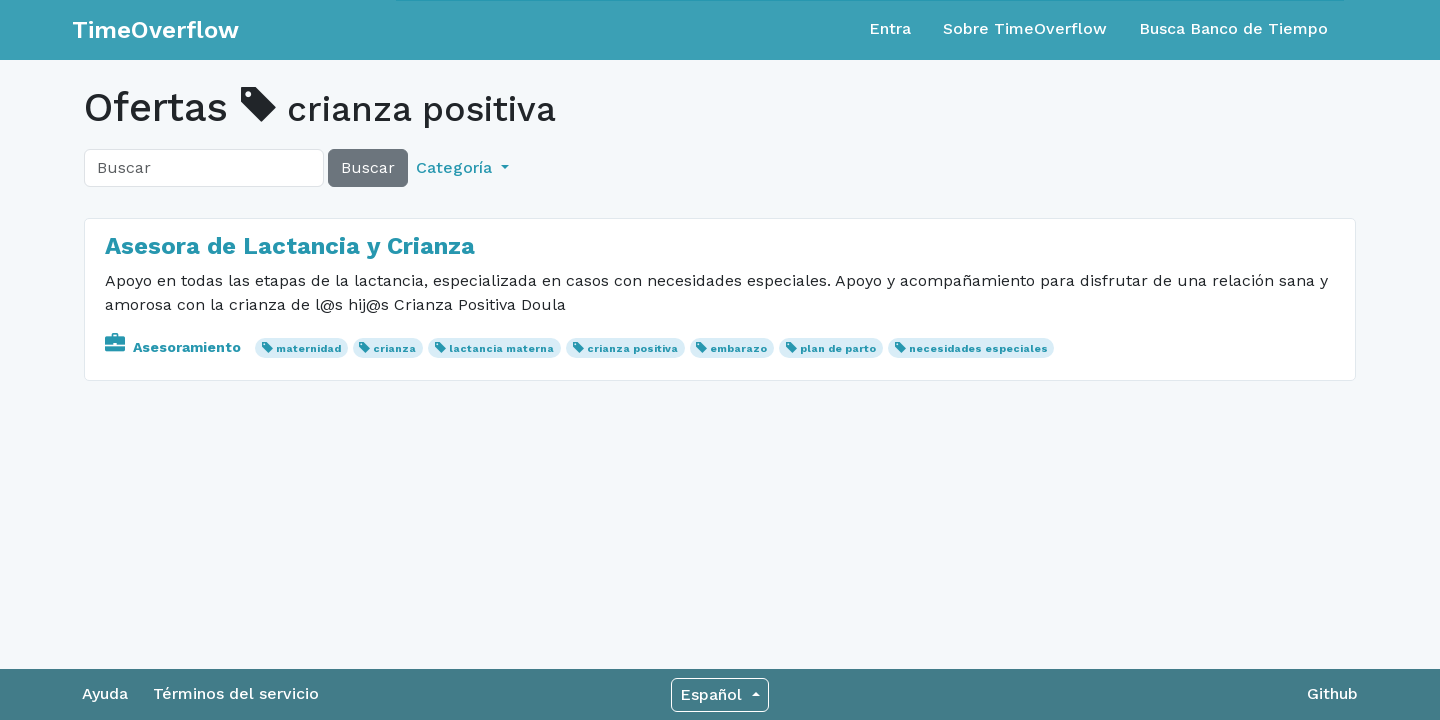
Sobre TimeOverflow (1025, 28)
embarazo (738, 348)
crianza (394, 348)
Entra (890, 28)
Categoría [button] (456, 167)
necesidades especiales (978, 348)
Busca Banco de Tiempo (1233, 28)
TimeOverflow (155, 30)
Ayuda (105, 693)
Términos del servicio (236, 693)
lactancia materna (501, 348)
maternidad (308, 348)
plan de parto (838, 348)
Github (1332, 693)
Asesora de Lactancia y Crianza (290, 246)
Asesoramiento (175, 347)
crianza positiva (632, 348)
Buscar (368, 167)
